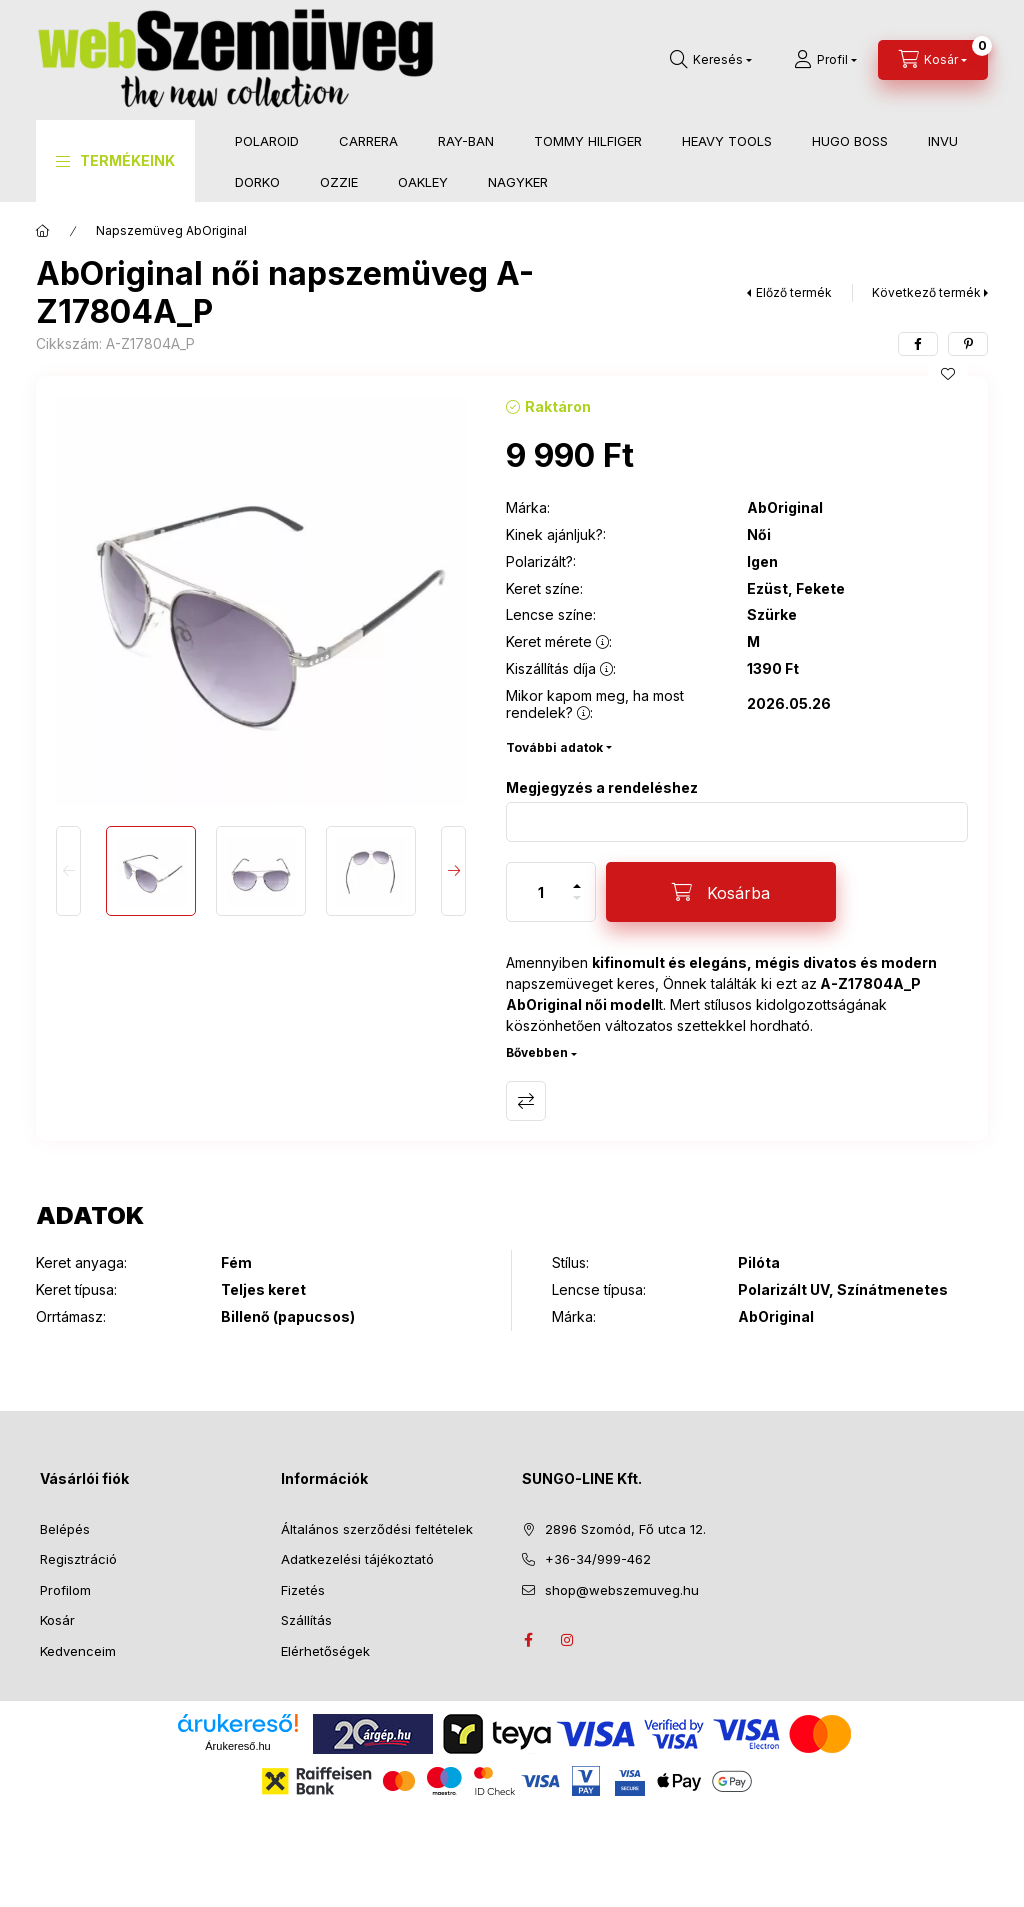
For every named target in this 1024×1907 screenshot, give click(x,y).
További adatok (554, 747)
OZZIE (339, 182)
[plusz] (577, 877)
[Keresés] (711, 60)
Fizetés (303, 1590)
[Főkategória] (43, 231)
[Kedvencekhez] (948, 374)
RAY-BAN (466, 141)
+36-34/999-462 (598, 1559)
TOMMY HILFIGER (588, 141)
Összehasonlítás (526, 1101)
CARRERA (368, 141)
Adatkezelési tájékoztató (357, 1559)
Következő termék (926, 292)
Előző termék (794, 292)
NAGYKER (518, 182)
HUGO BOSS (850, 141)
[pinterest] (968, 344)
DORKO (257, 182)
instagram (568, 1640)
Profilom (65, 1590)
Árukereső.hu (237, 1746)
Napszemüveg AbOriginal (171, 230)
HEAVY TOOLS (727, 141)
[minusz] (577, 906)
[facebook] (918, 344)
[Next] (453, 871)
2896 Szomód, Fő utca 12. (625, 1529)
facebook (528, 1640)
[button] (115, 161)
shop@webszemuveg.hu (622, 1590)
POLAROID (267, 141)
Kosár (57, 1620)
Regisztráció (78, 1559)
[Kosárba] (721, 892)
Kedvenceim (78, 1651)
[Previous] (68, 871)
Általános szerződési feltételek (377, 1529)
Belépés (65, 1529)
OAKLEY (423, 182)
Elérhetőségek (325, 1651)
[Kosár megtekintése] (933, 60)
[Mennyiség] (541, 892)
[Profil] (825, 60)
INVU (943, 141)
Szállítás (306, 1620)
